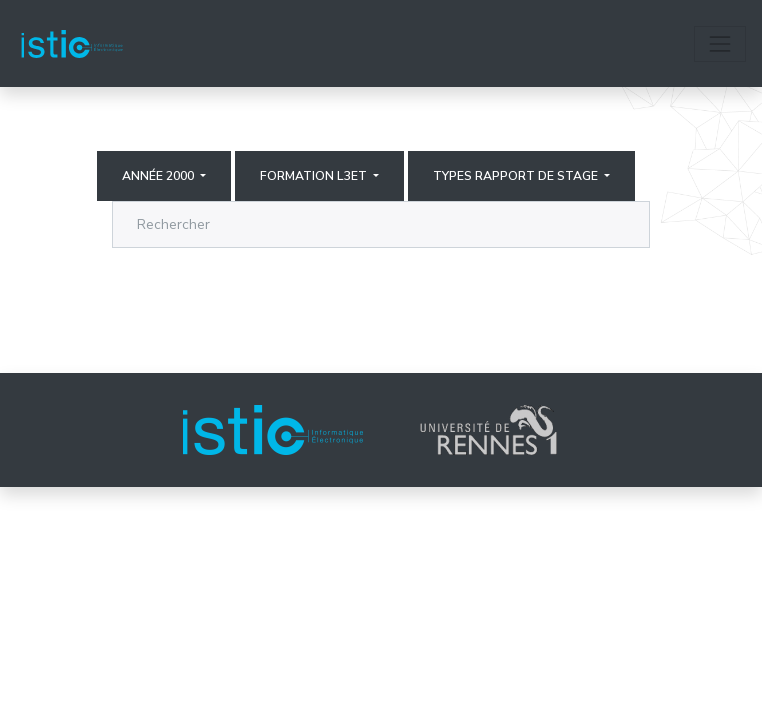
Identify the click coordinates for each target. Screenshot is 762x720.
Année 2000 (159, 176)
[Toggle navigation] (720, 44)
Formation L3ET (315, 176)
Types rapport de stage (517, 176)
